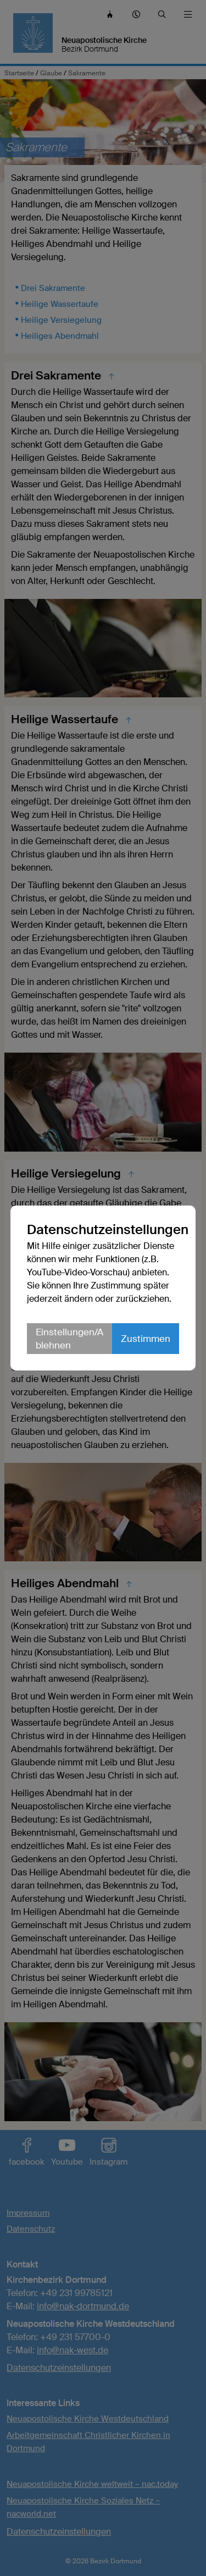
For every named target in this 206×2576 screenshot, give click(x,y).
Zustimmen (145, 1339)
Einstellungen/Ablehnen (69, 1338)
